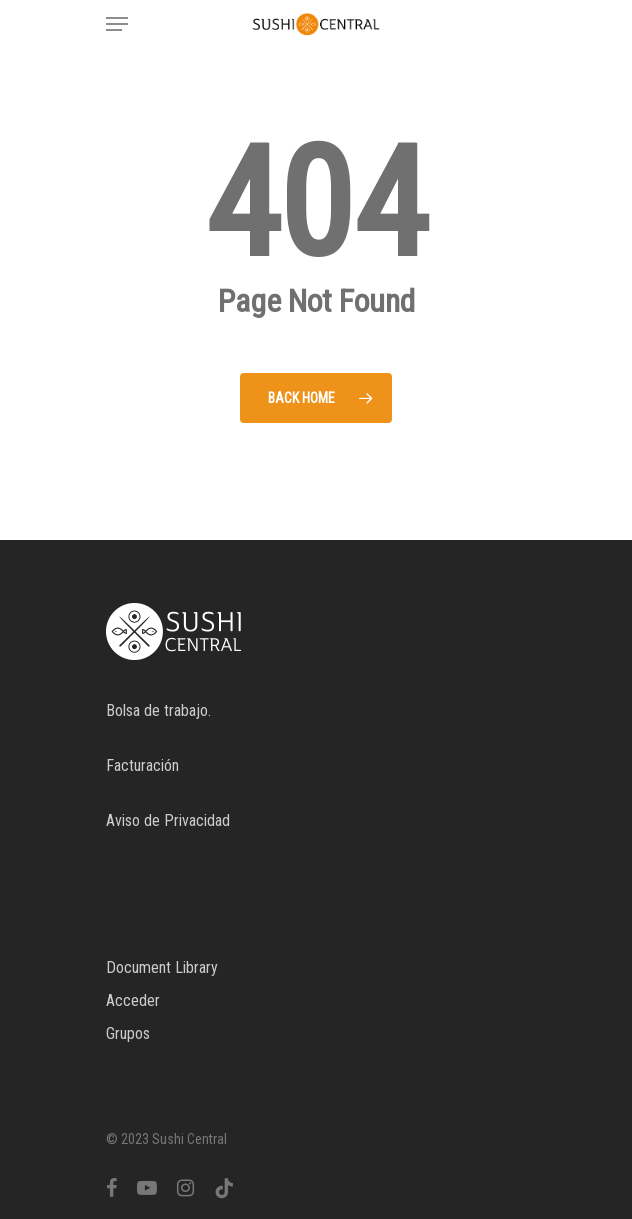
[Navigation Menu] (117, 24)
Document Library (162, 967)
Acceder (133, 1000)
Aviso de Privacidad (168, 820)
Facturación (142, 765)
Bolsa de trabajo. (158, 710)
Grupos (128, 1033)
